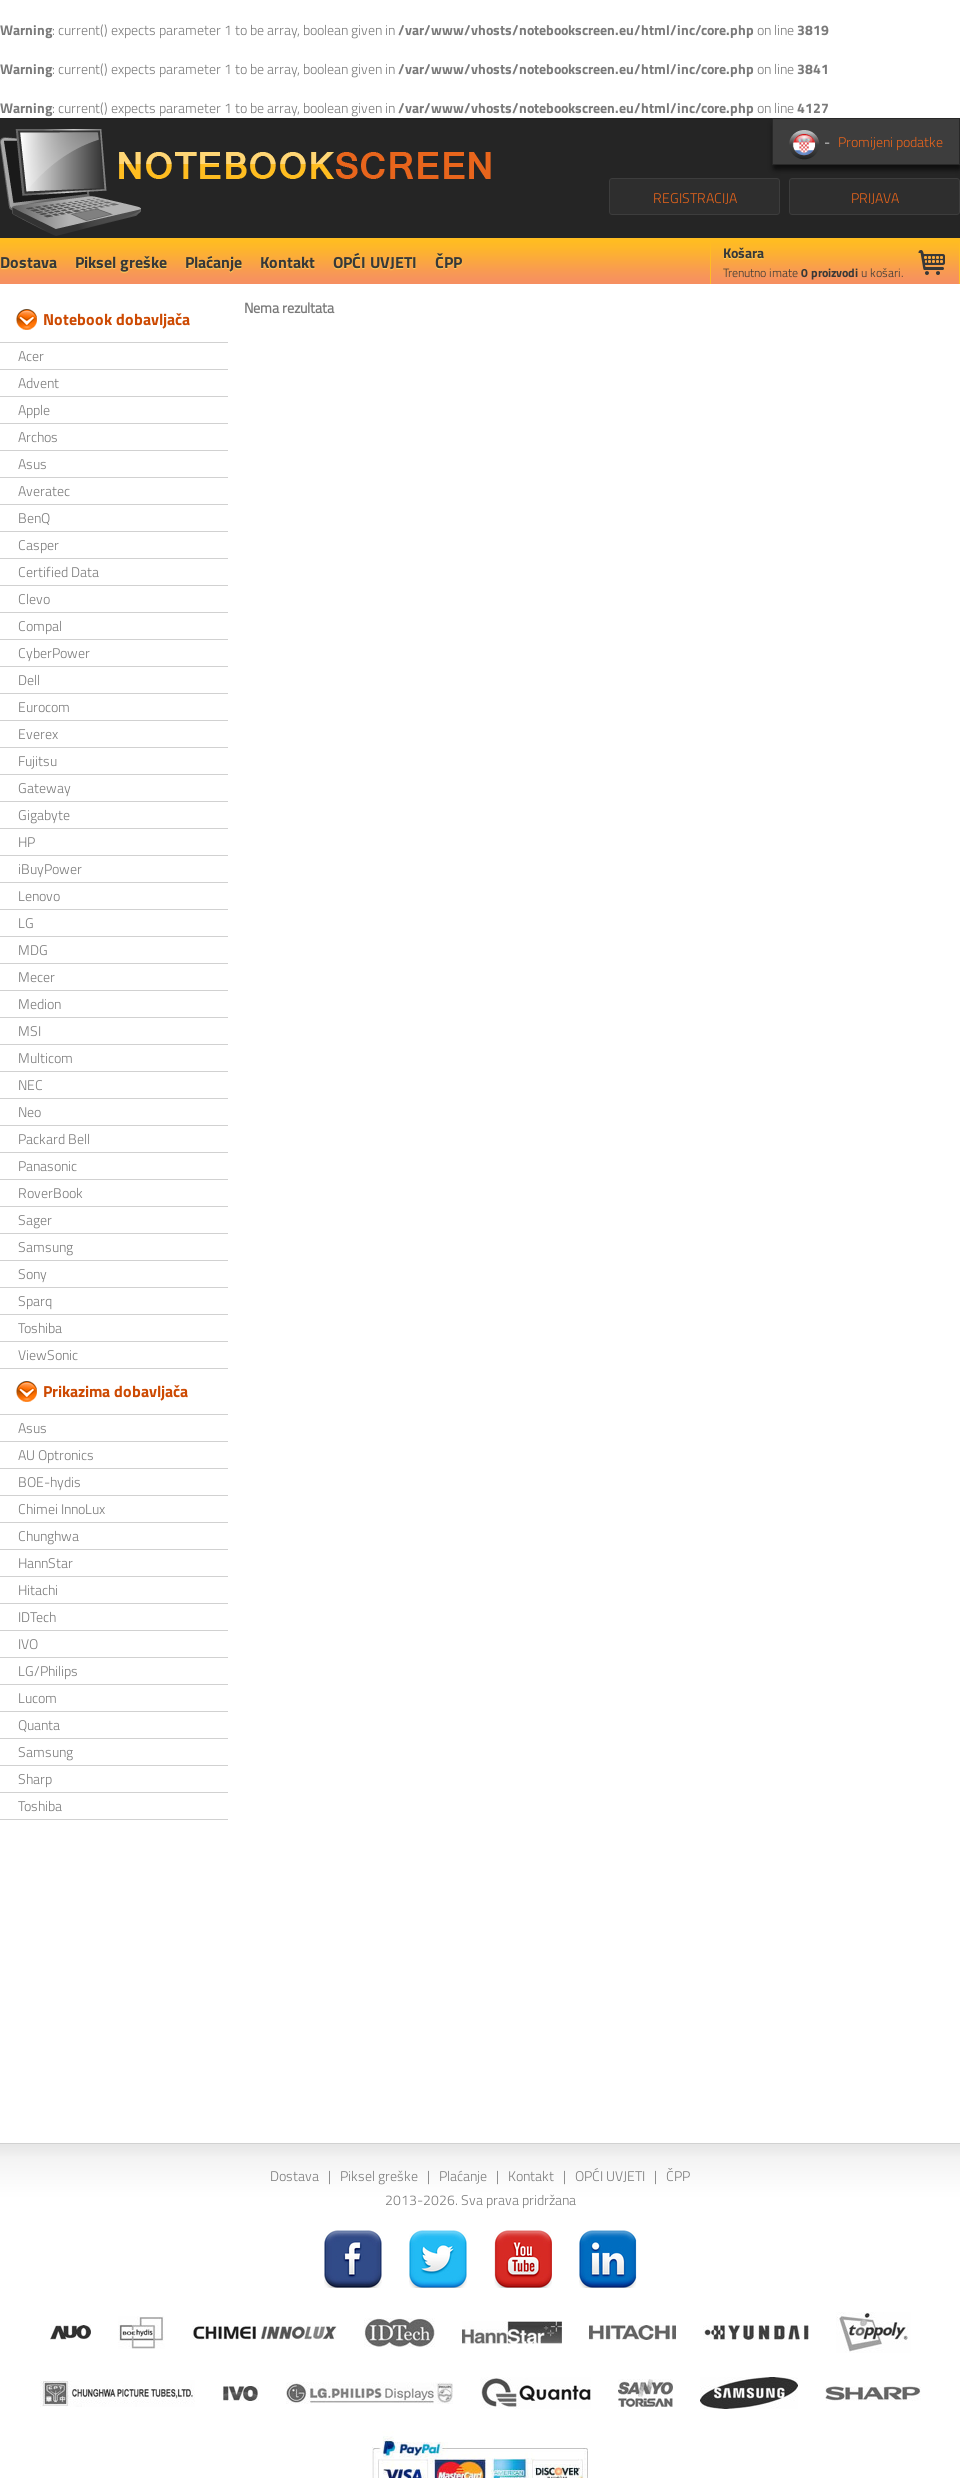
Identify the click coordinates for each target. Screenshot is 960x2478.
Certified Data (58, 571)
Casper (38, 544)
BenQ (34, 517)
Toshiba (40, 1327)
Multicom (45, 1057)
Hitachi (38, 1589)
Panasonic (47, 1165)
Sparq (35, 1300)
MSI (29, 1030)
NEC (30, 1084)
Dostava (28, 262)
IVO (28, 1643)
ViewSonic (48, 1354)
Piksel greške (121, 262)
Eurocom (44, 706)
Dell (29, 679)
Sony (32, 1273)
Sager (35, 1219)
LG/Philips (48, 1670)
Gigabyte (44, 814)
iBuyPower (50, 868)
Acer (31, 355)
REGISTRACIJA (695, 197)
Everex (38, 733)
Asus (32, 463)
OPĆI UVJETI (375, 262)
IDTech (37, 1616)
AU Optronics (56, 1454)
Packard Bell (54, 1138)
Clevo (34, 598)
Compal (40, 625)
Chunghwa (48, 1535)
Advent (38, 382)
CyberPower (54, 652)
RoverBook (50, 1192)
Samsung (45, 1246)
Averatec (44, 490)
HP (26, 841)
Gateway (44, 787)
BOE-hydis (49, 1481)
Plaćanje (213, 262)
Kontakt (287, 262)
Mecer (36, 976)
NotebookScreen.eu (245, 178)
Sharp (35, 1778)
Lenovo (39, 895)
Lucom (37, 1697)
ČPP (448, 262)
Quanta (39, 1724)
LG (26, 922)
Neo (29, 1111)
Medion (39, 1003)
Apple (34, 409)
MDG (33, 949)
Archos (38, 436)
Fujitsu (37, 760)
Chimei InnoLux (61, 1508)
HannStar (45, 1562)
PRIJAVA (875, 197)
